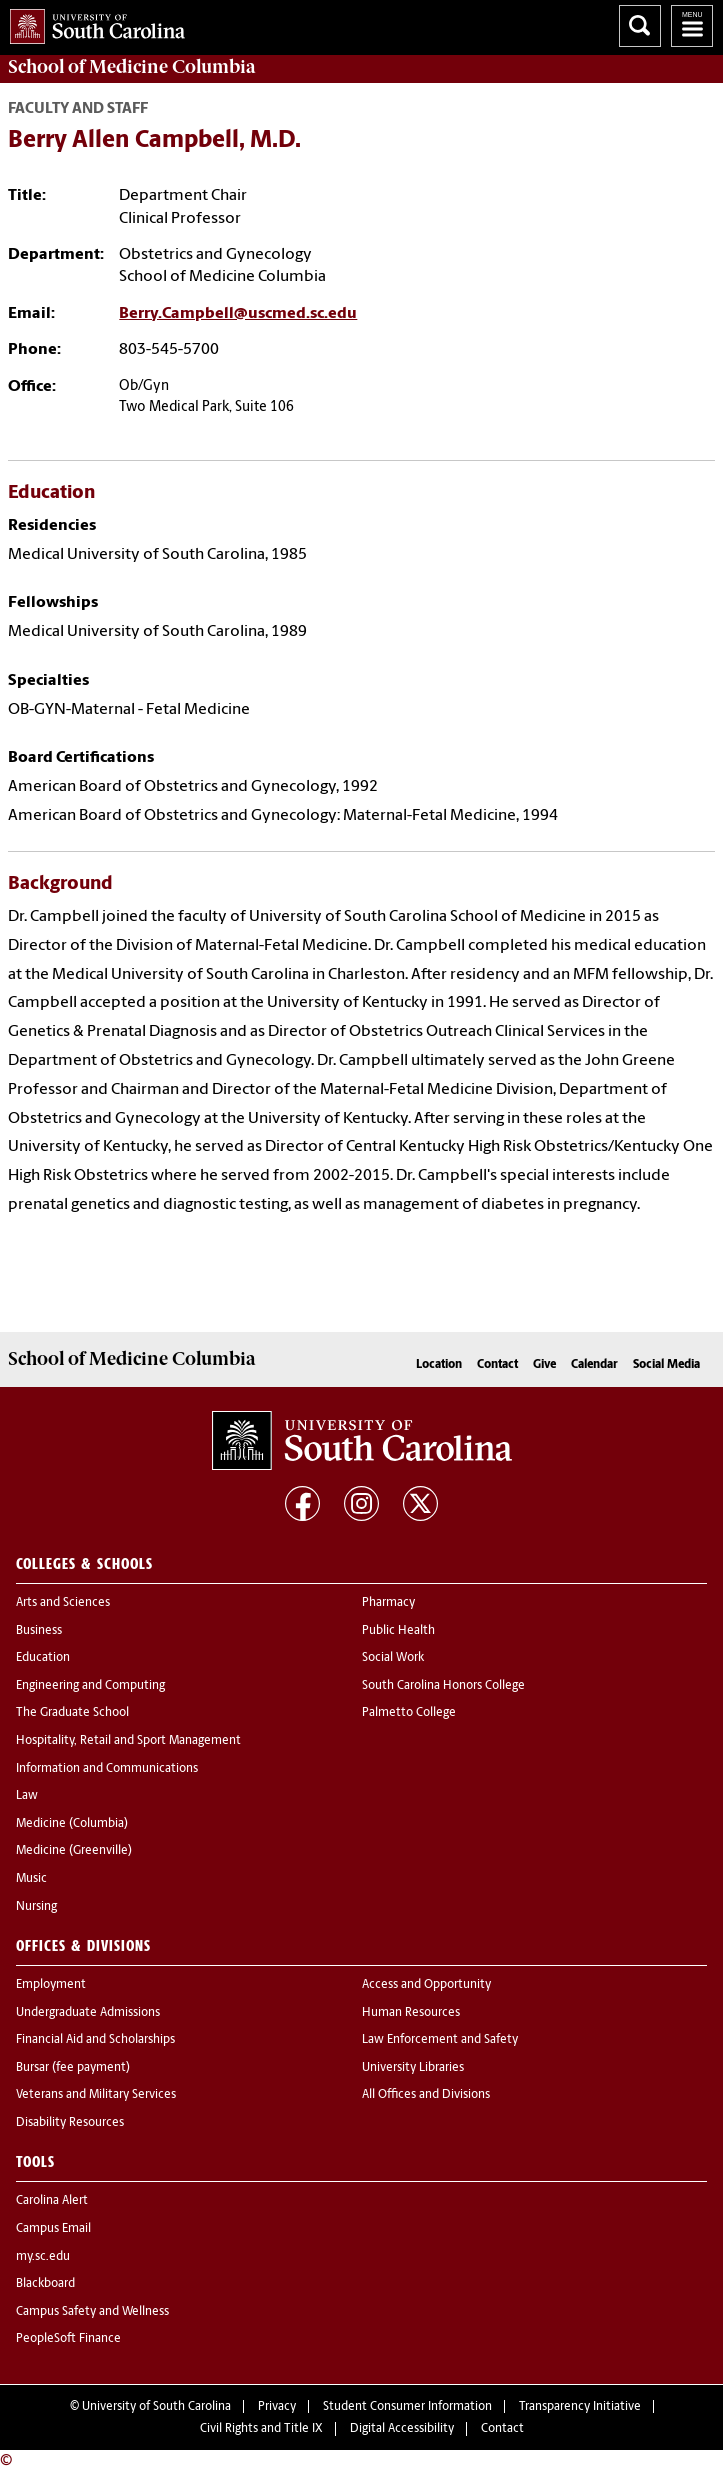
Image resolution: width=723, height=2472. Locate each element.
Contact (497, 1365)
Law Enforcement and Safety (440, 2040)
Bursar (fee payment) (73, 2068)
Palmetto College (409, 1713)
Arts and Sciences (63, 1603)
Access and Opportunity (426, 1985)
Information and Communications (107, 1769)
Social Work (393, 1658)
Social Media (666, 1365)
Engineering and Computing (90, 1686)
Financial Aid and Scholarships (95, 2040)
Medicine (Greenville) (74, 1851)
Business (39, 1631)
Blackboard (45, 2284)
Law (27, 1796)
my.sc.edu (43, 2257)
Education (43, 1658)
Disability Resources (70, 2123)
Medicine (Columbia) (72, 1824)
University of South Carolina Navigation (692, 26)
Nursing (36, 1907)
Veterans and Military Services (96, 2095)
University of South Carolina (156, 2407)
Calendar (594, 1365)
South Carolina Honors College (443, 1686)
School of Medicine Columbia (131, 67)
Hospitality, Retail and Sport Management (128, 1741)
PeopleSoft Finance (68, 2339)
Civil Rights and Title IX (261, 2429)
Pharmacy (388, 1603)
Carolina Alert (52, 2201)
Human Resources (411, 2013)
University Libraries (413, 2068)
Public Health (398, 1631)
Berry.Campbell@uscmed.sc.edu (238, 314)
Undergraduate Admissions (88, 2013)
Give (544, 1365)
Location (439, 1365)
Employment (51, 1985)
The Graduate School (72, 1713)
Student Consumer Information (407, 2407)
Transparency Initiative (580, 2407)
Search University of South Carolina (640, 26)
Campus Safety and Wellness (92, 2312)
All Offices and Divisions (426, 2095)
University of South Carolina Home (92, 22)
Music (31, 1879)
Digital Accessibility (402, 2429)
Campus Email (53, 2229)
